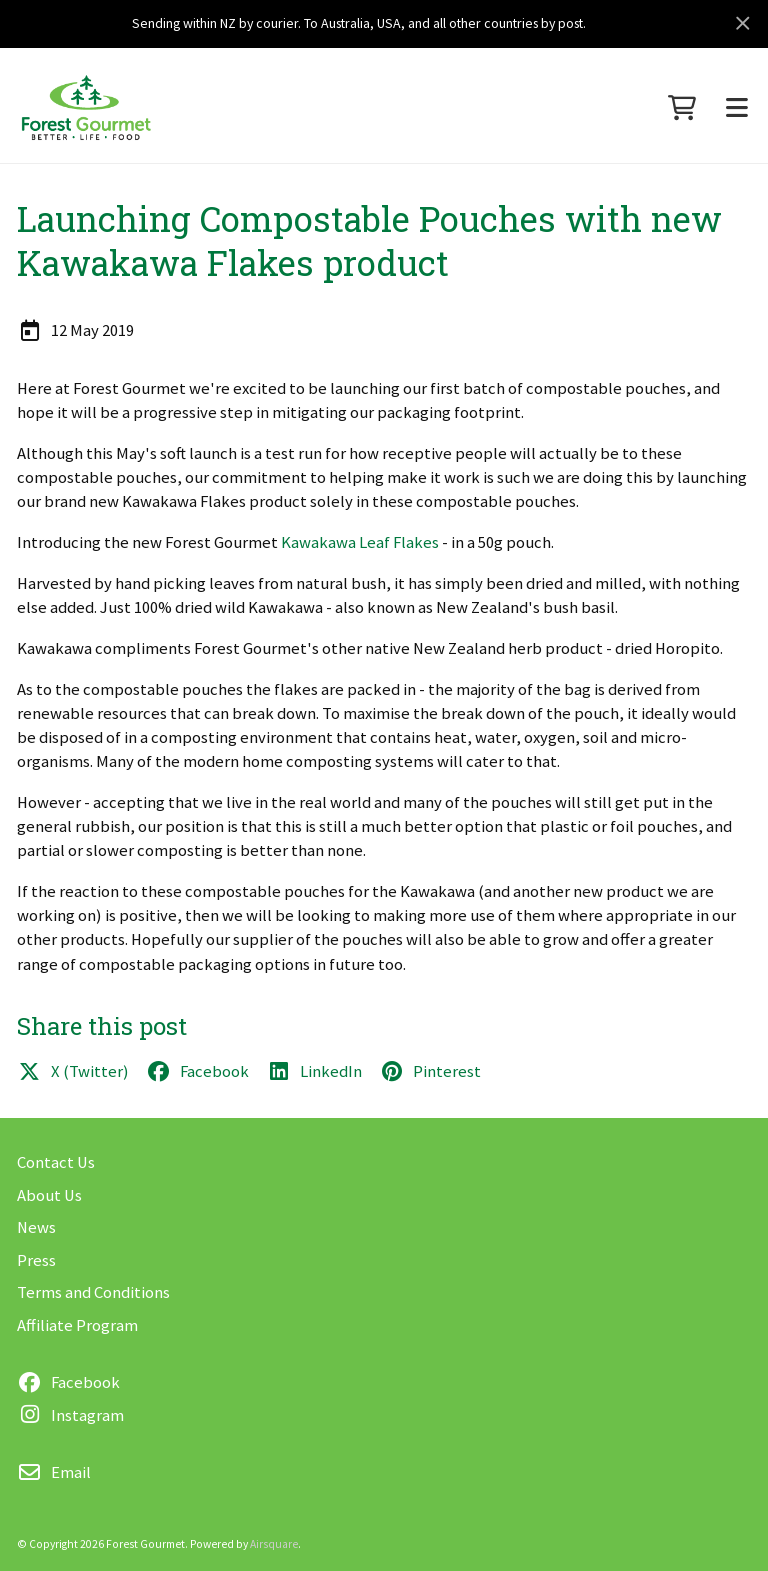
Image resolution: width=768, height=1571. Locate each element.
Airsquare (274, 1544)
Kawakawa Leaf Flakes (360, 542)
